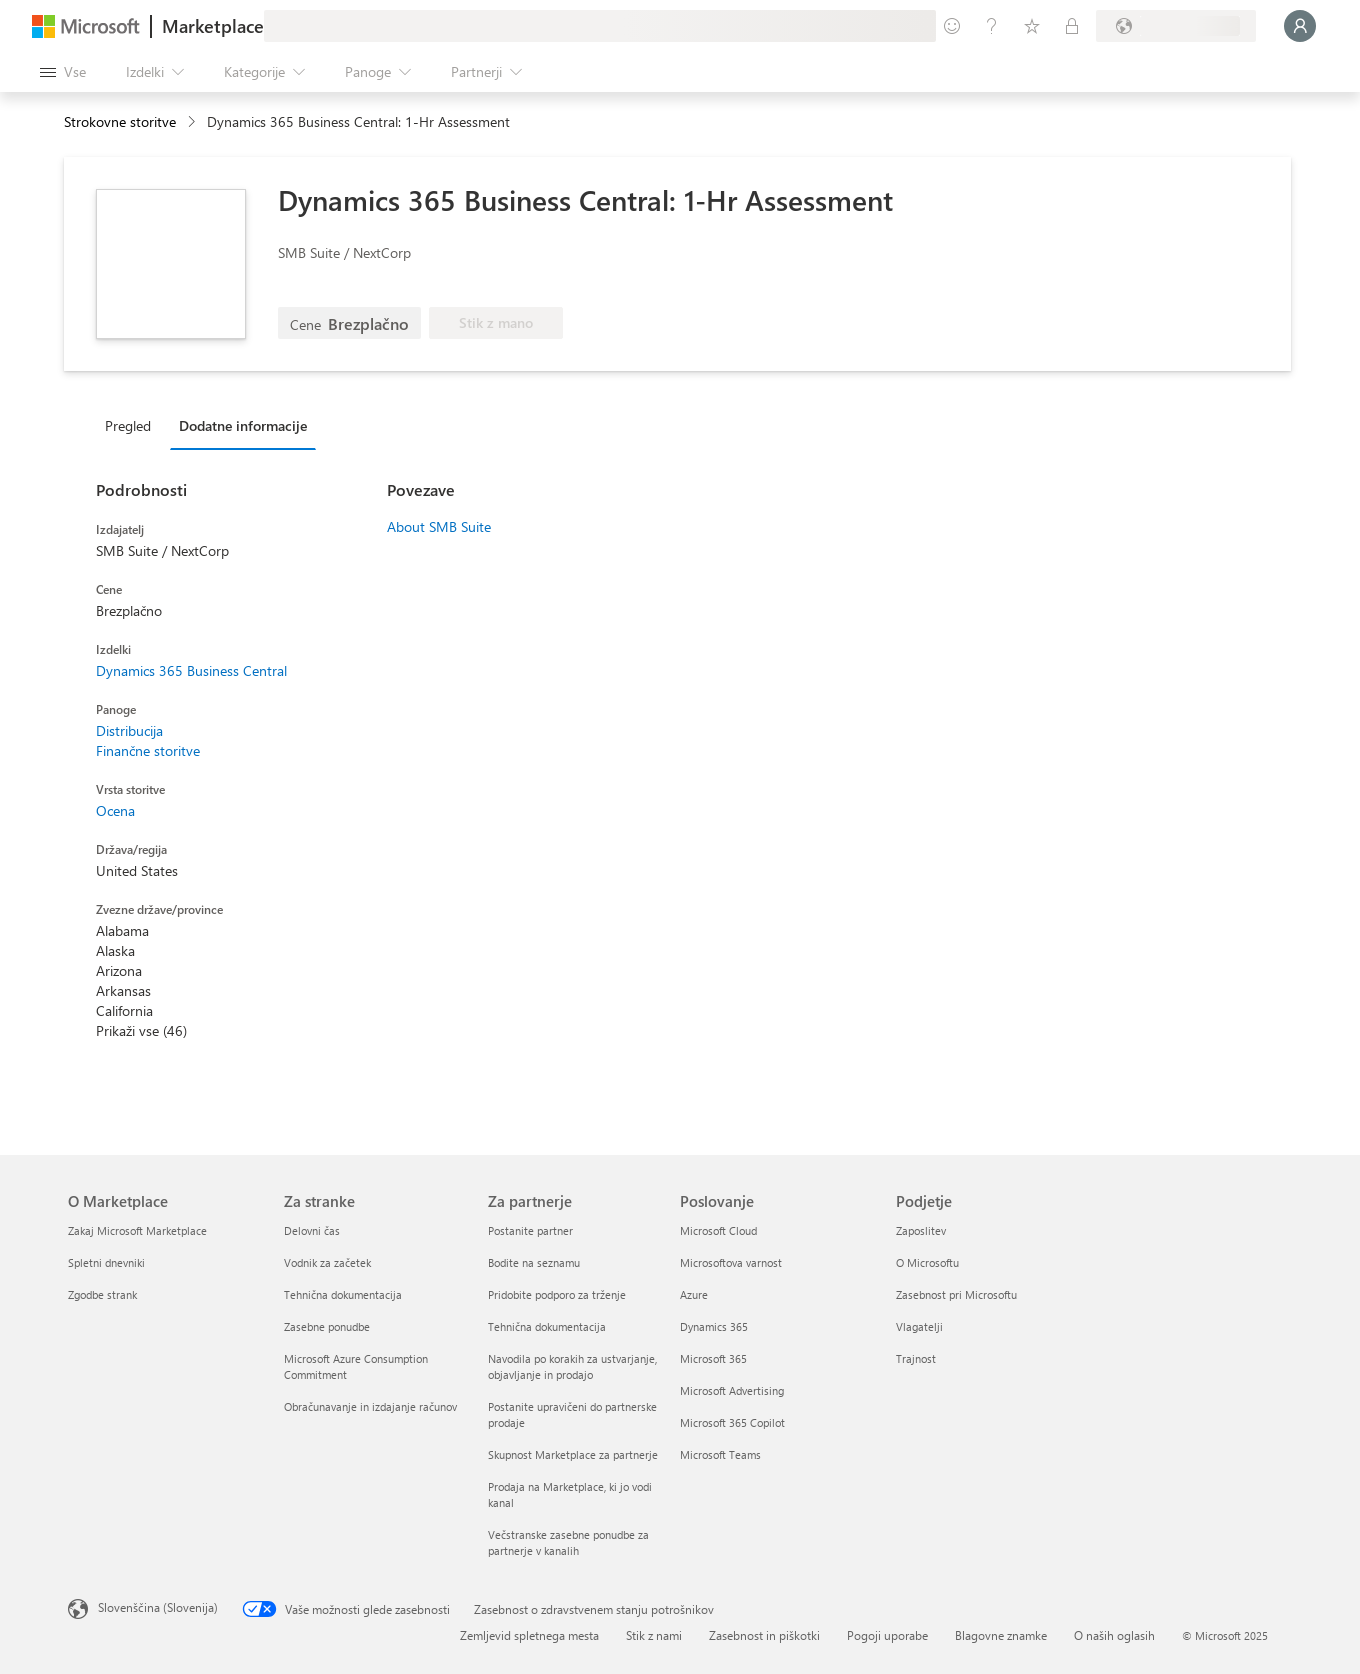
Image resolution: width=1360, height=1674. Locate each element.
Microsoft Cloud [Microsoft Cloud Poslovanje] (718, 1230)
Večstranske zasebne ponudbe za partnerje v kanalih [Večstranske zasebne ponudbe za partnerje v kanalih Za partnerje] (568, 1542)
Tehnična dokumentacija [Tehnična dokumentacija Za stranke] (343, 1294)
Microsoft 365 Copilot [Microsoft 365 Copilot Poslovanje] (732, 1422)
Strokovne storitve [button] (120, 121)
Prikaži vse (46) (141, 1030)
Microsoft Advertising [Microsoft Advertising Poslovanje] (732, 1390)
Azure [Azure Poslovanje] (694, 1294)
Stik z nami (654, 1635)
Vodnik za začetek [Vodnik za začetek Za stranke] (327, 1262)
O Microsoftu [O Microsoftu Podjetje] (927, 1262)
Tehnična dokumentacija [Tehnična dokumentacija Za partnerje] (547, 1326)
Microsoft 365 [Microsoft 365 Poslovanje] (713, 1358)
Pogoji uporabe (887, 1635)
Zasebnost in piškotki (764, 1635)
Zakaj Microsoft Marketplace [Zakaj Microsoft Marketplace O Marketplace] (137, 1230)
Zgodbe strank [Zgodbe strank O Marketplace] (102, 1294)
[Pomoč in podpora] (992, 26)
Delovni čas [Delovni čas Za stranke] (312, 1230)
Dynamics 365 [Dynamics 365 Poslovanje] (714, 1326)
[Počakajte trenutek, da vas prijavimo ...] (1300, 26)
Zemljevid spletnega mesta (529, 1635)
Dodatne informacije (243, 425)
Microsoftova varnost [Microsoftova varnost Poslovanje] (731, 1262)
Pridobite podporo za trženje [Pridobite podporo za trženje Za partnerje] (557, 1294)
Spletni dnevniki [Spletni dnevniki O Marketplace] (106, 1262)
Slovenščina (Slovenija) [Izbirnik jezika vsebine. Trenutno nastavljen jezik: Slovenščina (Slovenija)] (158, 1607)
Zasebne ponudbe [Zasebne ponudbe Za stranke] (327, 1326)
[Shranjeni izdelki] (1032, 26)
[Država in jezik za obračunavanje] (1176, 26)
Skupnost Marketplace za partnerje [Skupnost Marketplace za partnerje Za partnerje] (573, 1454)
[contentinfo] (193, 122)
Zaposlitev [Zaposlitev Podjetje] (921, 1230)
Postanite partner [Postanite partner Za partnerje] (530, 1230)
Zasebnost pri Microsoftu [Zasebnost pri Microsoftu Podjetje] (956, 1294)
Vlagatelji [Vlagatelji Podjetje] (919, 1326)
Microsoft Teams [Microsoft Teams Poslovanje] (720, 1454)
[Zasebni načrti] (1072, 26)
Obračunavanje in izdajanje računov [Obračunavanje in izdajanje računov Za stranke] (370, 1406)
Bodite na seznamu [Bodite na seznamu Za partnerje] (534, 1262)
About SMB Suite (439, 526)
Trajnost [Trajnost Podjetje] (916, 1358)
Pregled (128, 425)
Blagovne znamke (1001, 1635)
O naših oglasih (1114, 1635)
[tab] (133, 425)
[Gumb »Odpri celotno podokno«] (63, 72)
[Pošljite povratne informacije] (952, 26)
